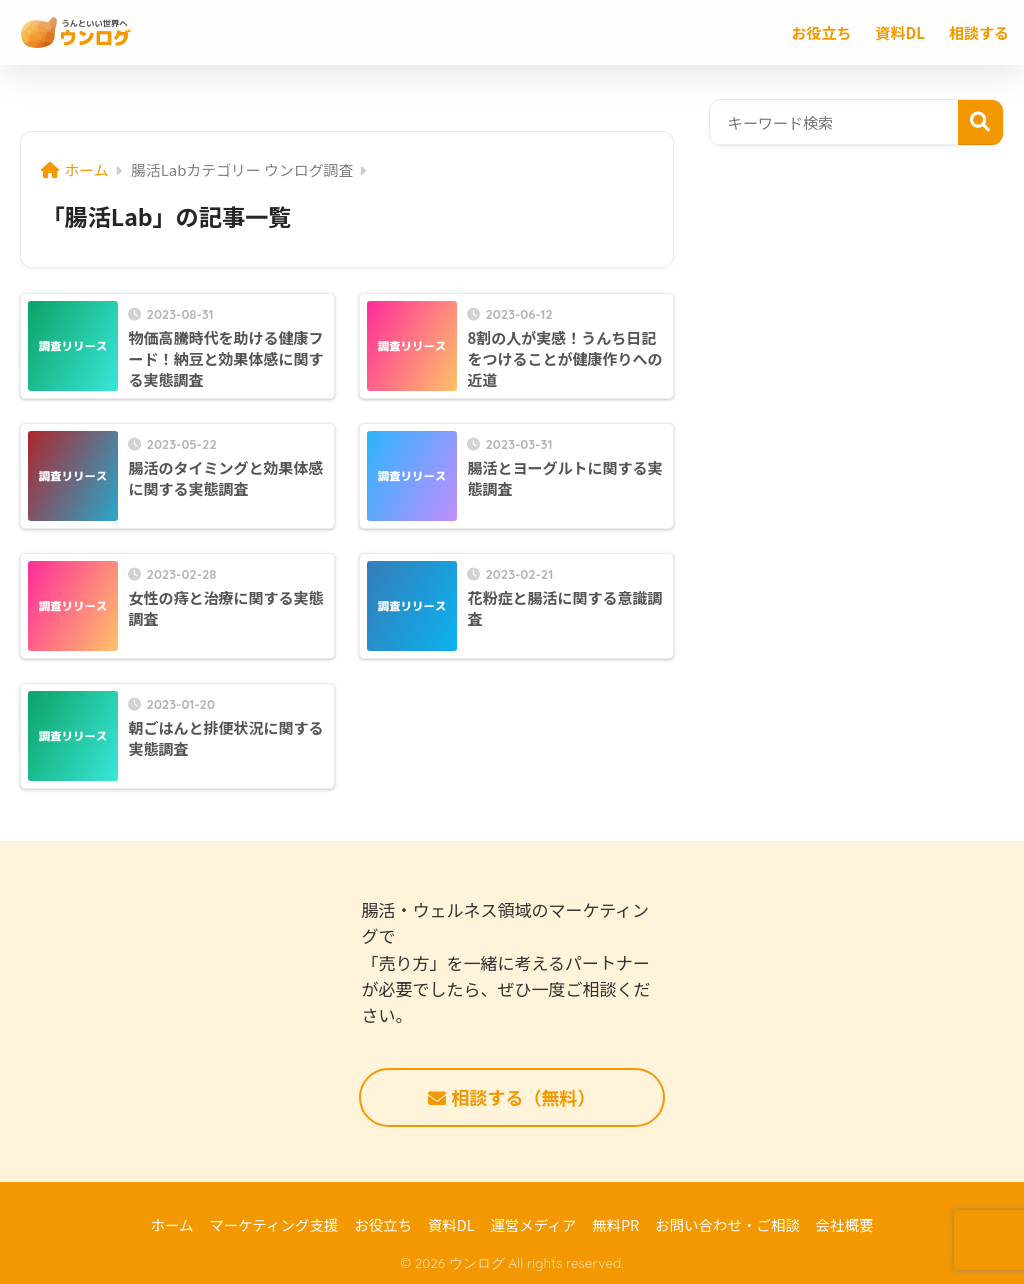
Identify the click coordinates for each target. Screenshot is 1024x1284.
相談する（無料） (511, 1097)
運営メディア (533, 1224)
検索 (980, 122)
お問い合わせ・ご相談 (727, 1224)
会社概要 (845, 1224)
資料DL (451, 1224)
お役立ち (383, 1224)
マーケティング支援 (273, 1224)
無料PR (615, 1224)
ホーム (171, 1224)
